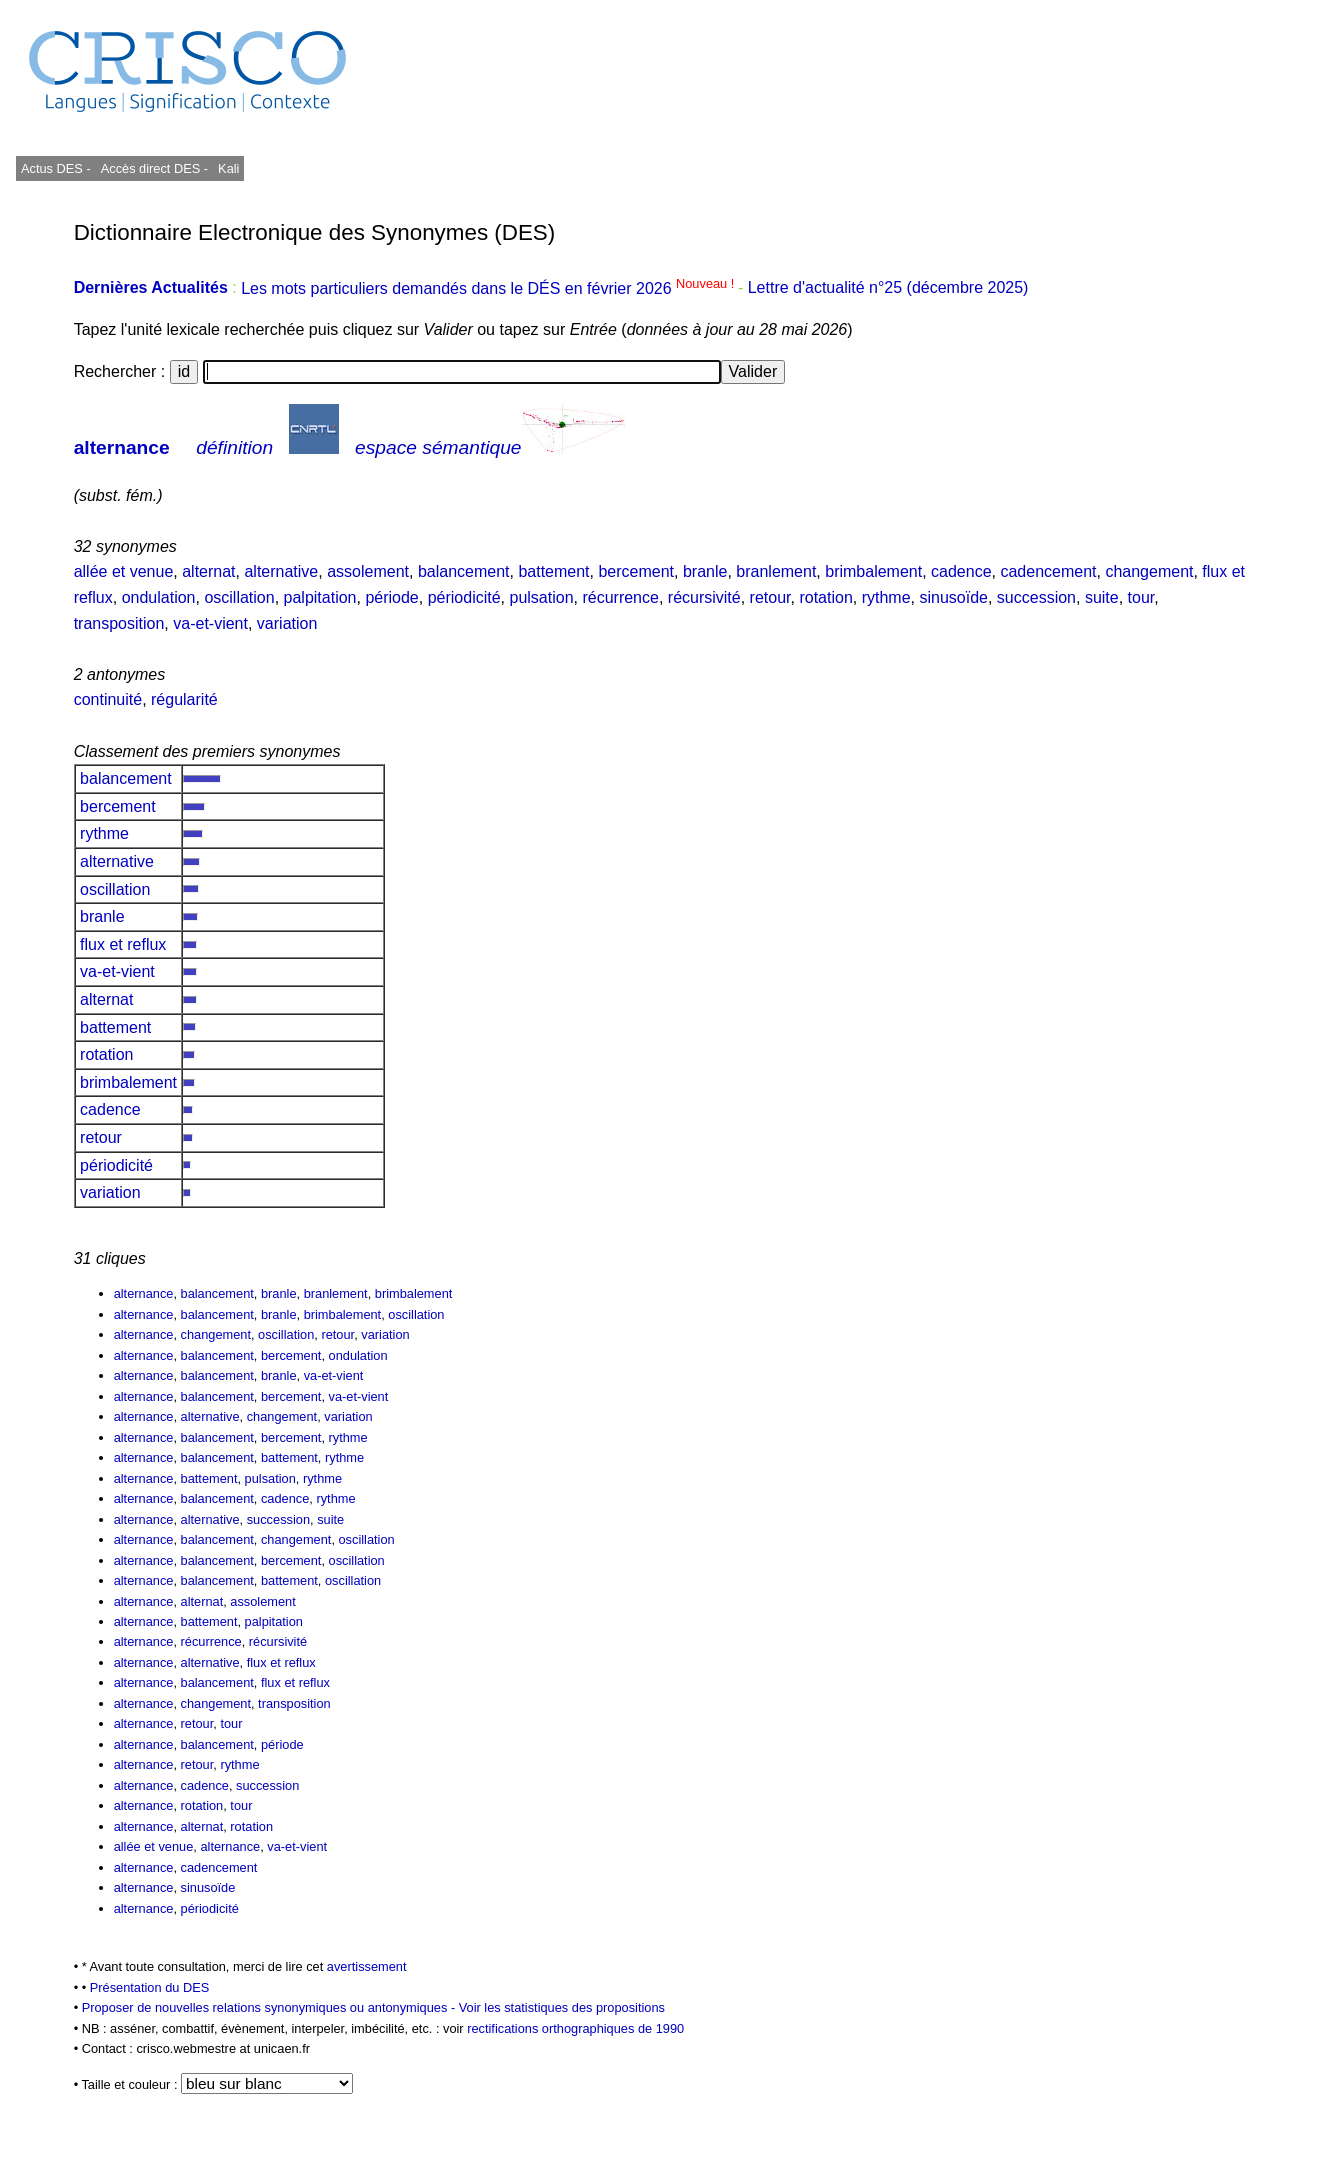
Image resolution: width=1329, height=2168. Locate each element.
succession (1036, 597)
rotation (825, 597)
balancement (464, 571)
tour (1141, 597)
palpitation (320, 597)
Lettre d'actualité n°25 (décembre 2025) (888, 288)
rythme (886, 597)
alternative (281, 571)
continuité (108, 699)
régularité (184, 699)
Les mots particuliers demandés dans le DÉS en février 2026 (489, 288)
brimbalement (873, 571)
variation (287, 623)
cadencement (1048, 571)
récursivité (704, 597)
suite (1102, 597)
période (391, 597)
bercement (636, 571)
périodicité (464, 597)
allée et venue (124, 571)
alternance (122, 447)
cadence (961, 571)
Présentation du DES (150, 1987)
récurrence (620, 597)
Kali (228, 168)
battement (553, 571)
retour (770, 597)
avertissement (367, 1966)
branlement (776, 571)
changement (1149, 571)
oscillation (239, 597)
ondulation (159, 597)
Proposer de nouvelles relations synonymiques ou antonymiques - (270, 2007)
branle (705, 571)
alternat (208, 571)
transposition (119, 623)
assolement (368, 571)
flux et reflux (123, 944)
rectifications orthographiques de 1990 (575, 2028)
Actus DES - (56, 168)
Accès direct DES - (154, 168)
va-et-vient (210, 623)
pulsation (541, 597)
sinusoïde (953, 597)
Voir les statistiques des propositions (562, 2007)
